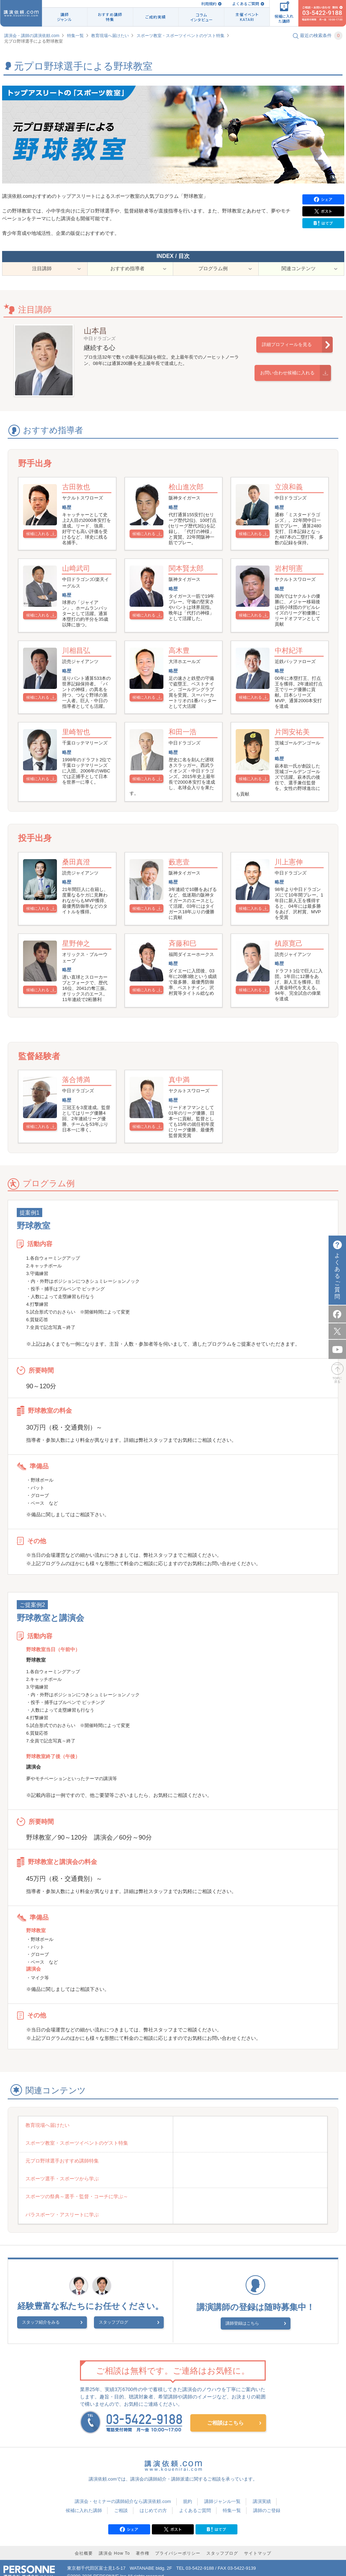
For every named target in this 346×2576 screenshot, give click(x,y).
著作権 (142, 2543)
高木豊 (181, 669)
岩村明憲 (291, 585)
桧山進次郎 (188, 496)
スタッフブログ (113, 2314)
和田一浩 (185, 758)
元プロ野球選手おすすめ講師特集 (63, 2187)
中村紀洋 (291, 669)
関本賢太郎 (188, 585)
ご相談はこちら (225, 2413)
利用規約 (208, 3)
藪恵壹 (181, 889)
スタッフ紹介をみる (58, 2314)
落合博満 (79, 1116)
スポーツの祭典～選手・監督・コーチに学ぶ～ (78, 2206)
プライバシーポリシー (177, 2543)
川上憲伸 (291, 889)
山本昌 (95, 338)
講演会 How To (114, 2543)
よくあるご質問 (245, 3)
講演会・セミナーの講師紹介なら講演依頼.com (123, 2491)
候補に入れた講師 (84, 2500)
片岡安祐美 (295, 758)
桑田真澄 (79, 889)
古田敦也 (79, 496)
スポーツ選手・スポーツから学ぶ (217, 2187)
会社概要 (84, 2543)
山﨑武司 (79, 585)
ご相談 (121, 2500)
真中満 (181, 1116)
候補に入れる (40, 543)
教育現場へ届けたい (110, 35)
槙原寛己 (291, 973)
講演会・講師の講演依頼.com (31, 35)
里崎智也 (79, 758)
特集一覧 (75, 35)
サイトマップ (257, 2543)
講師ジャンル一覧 (222, 2491)
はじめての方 (153, 2500)
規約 (187, 2491)
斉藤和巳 (185, 973)
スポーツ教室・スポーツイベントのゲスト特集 (180, 35)
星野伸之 (79, 973)
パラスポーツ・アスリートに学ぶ (217, 2206)
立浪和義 (291, 496)
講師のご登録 (266, 2500)
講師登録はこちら (251, 2314)
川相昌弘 (79, 669)
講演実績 (262, 2491)
